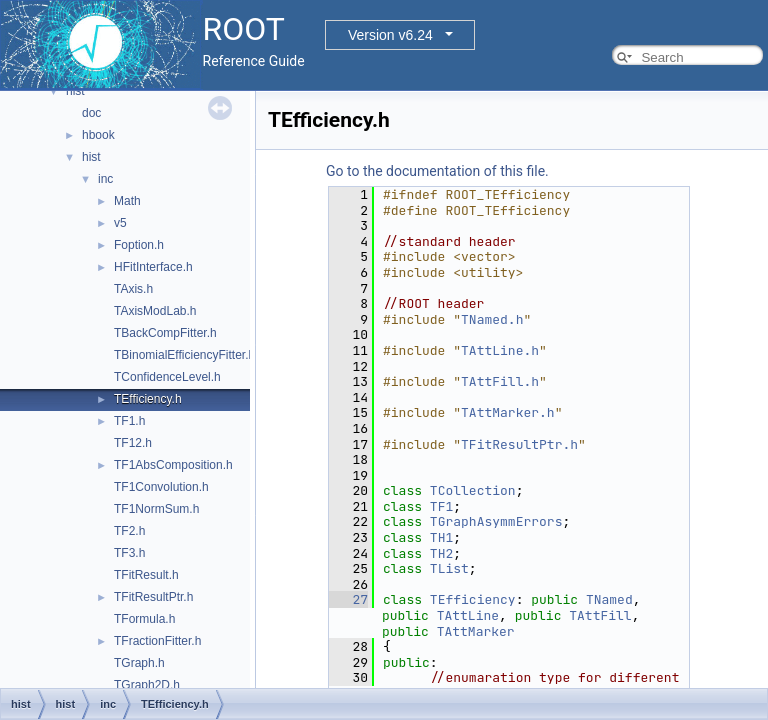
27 (348, 599)
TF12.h (133, 443)
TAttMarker (476, 631)
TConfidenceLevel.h (167, 377)
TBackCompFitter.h (165, 333)
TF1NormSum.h (156, 509)
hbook (98, 135)
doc (91, 113)
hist (75, 91)
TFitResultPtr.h (153, 597)
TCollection (473, 490)
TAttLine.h (500, 350)
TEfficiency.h (148, 399)
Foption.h (139, 245)
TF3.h (129, 553)
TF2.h (129, 531)
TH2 (441, 553)
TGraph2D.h (147, 685)
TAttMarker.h (508, 412)
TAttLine (468, 615)
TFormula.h (144, 619)
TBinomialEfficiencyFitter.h (184, 355)
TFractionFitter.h (157, 641)
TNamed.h (492, 319)
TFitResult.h (146, 575)
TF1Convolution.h (161, 487)
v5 (120, 223)
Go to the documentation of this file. (437, 171)
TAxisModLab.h (155, 311)
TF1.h (129, 421)
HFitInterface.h (153, 267)
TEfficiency (473, 599)
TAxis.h (133, 289)
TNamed (609, 599)
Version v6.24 (390, 35)
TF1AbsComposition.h (173, 465)
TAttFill (600, 615)
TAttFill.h (500, 381)
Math (127, 201)
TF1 (441, 506)
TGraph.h (139, 663)
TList (449, 568)
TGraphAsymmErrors (496, 521)
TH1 (441, 537)
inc (105, 179)
